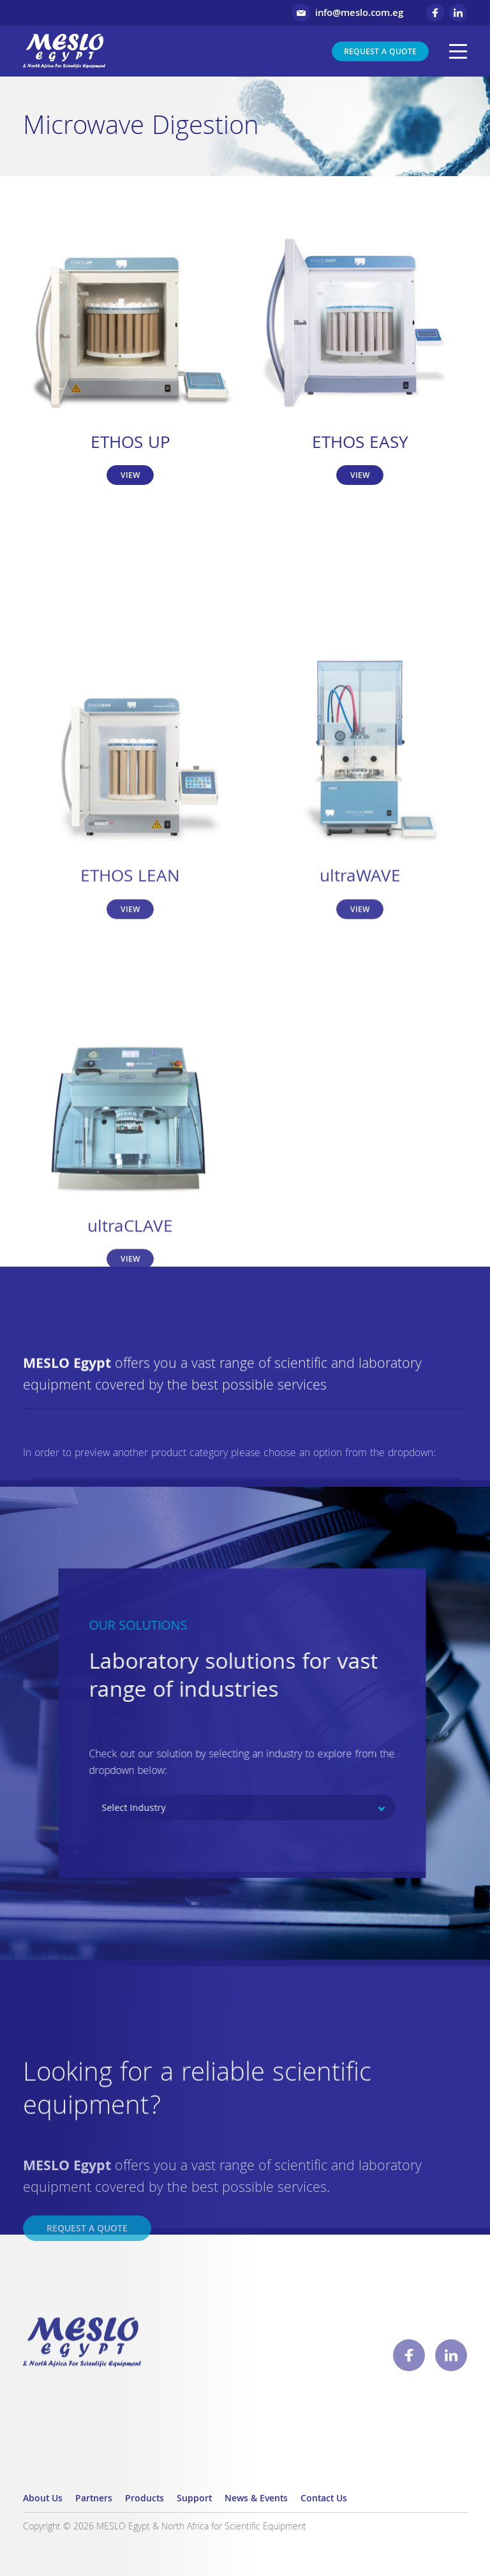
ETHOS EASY (360, 444)
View (130, 476)
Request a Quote (380, 52)
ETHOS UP (130, 444)
